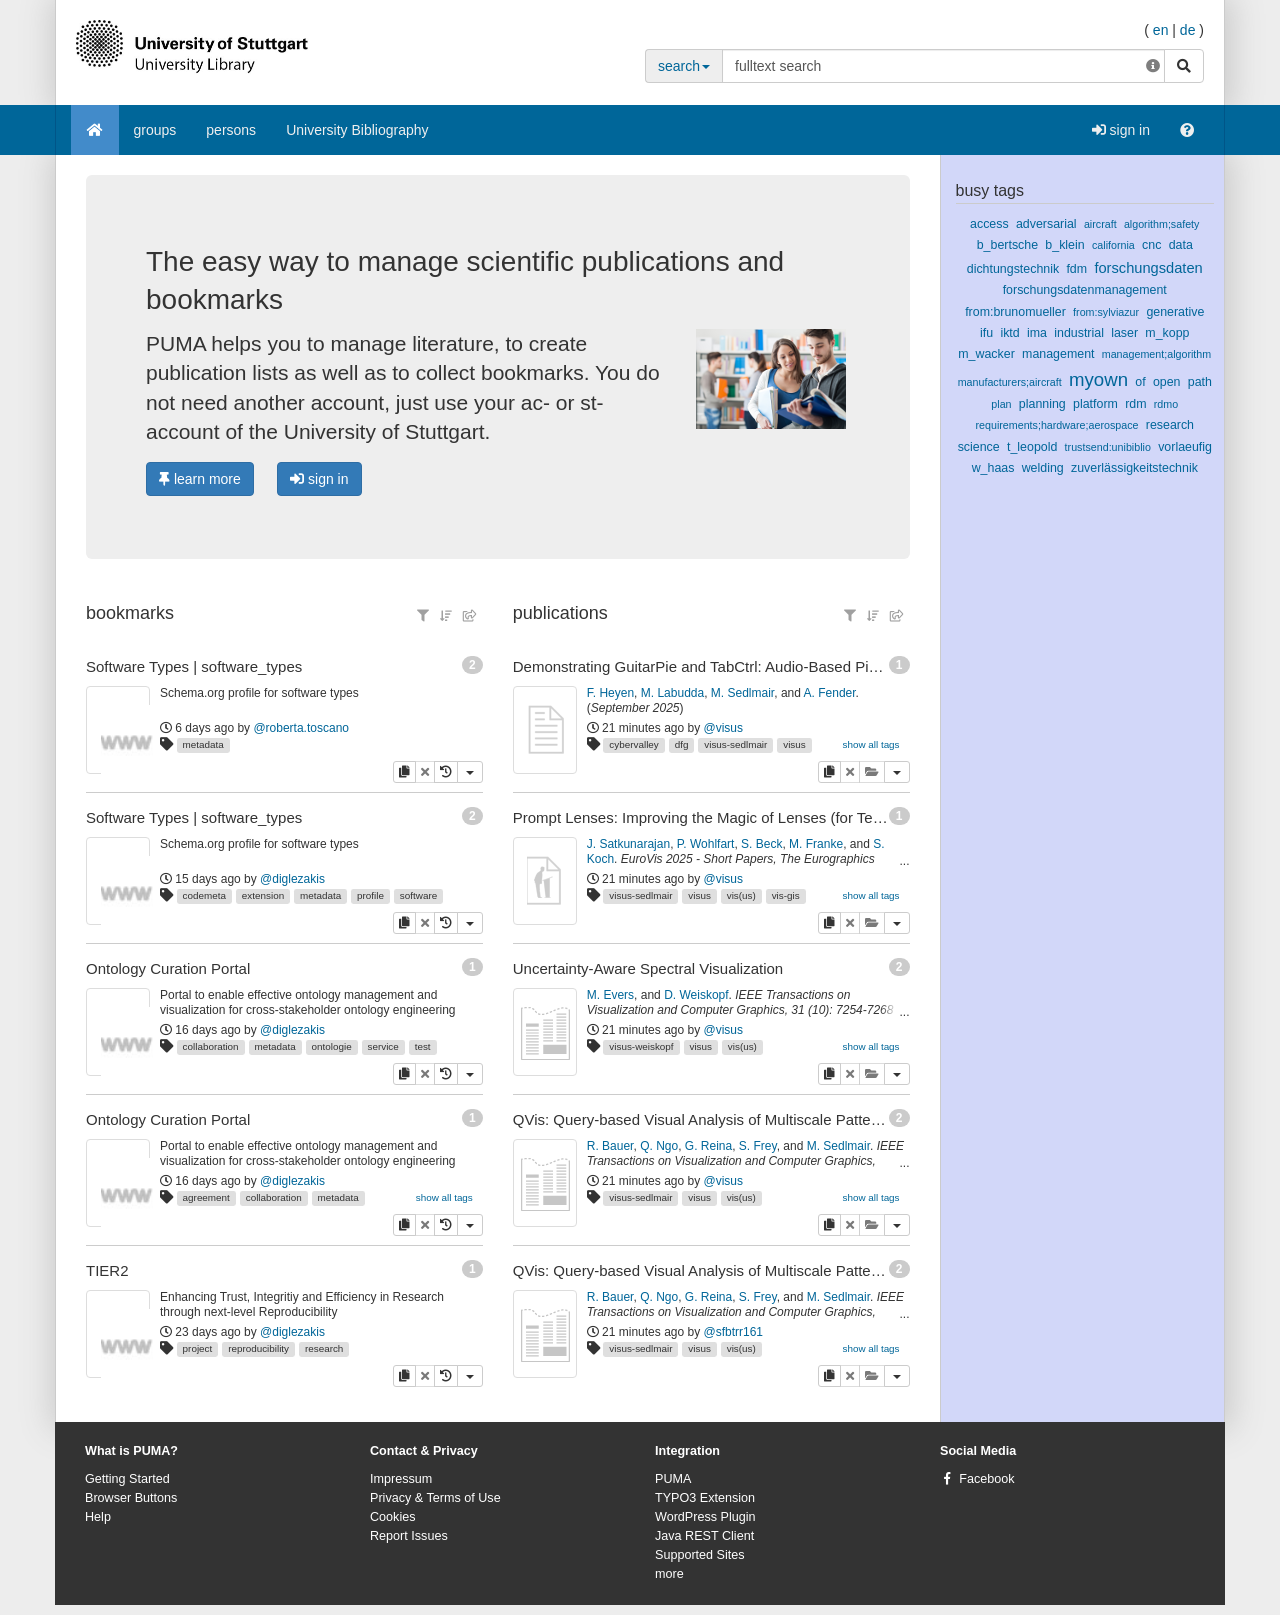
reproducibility (258, 1348)
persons (231, 130)
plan (1001, 404)
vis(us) (741, 895)
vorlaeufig (1185, 447)
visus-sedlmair (735, 744)
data (1181, 245)
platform (1095, 404)
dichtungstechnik (1013, 269)
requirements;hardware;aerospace (1056, 425)
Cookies (393, 1517)
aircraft (1100, 224)
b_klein (1064, 245)
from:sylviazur (1106, 312)
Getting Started (127, 1479)
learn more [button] (200, 479)
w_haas (993, 468)
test (423, 1046)
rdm (1135, 404)
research (324, 1348)
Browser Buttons (131, 1498)
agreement (206, 1197)
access (989, 224)
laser (1124, 333)
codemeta (204, 895)
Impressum (401, 1479)
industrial (1079, 333)
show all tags (444, 1197)
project (198, 1348)
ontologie (332, 1046)
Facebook (986, 1479)
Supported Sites (700, 1555)
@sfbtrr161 (734, 1332)
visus (794, 744)
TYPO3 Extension (705, 1498)
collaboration (211, 1046)
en (1161, 30)
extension (263, 895)
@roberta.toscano (301, 728)
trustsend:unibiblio (1108, 447)
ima (1037, 333)
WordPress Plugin (705, 1517)
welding (1043, 468)
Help (98, 1517)
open (1167, 382)
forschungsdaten (1148, 268)
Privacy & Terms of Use (435, 1498)
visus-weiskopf (641, 1046)
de (1188, 30)
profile (370, 895)
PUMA (673, 1479)
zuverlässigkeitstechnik (1134, 468)
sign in (1121, 130)
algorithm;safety (1162, 224)
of (1140, 382)
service (383, 1046)
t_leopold (1032, 447)
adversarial (1046, 224)
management (1058, 354)
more (669, 1574)
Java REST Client (704, 1536)
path (1200, 382)
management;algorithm (1156, 354)
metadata (203, 744)
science (979, 447)
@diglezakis (292, 879)
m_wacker (986, 354)
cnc (1151, 245)
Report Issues (409, 1536)
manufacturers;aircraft (1010, 382)
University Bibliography (357, 130)
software (418, 895)
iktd (1009, 333)
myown (1098, 379)
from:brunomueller (1015, 312)
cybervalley (633, 744)
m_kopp (1167, 333)
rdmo (1166, 404)
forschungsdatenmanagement (1085, 290)
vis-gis (786, 895)
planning (1042, 404)
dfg (682, 744)
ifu (986, 333)
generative (1175, 312)
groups (155, 130)
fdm (1076, 269)
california (1113, 245)
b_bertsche (1007, 245)
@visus (724, 728)
